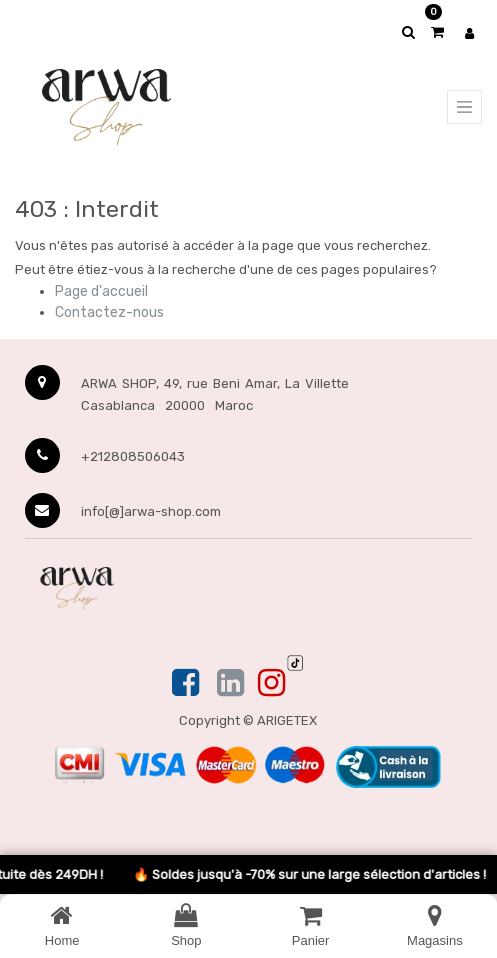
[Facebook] (187, 684)
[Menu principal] (464, 107)
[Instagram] (271, 684)
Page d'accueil (101, 291)
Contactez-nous (109, 312)
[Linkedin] (230, 684)
